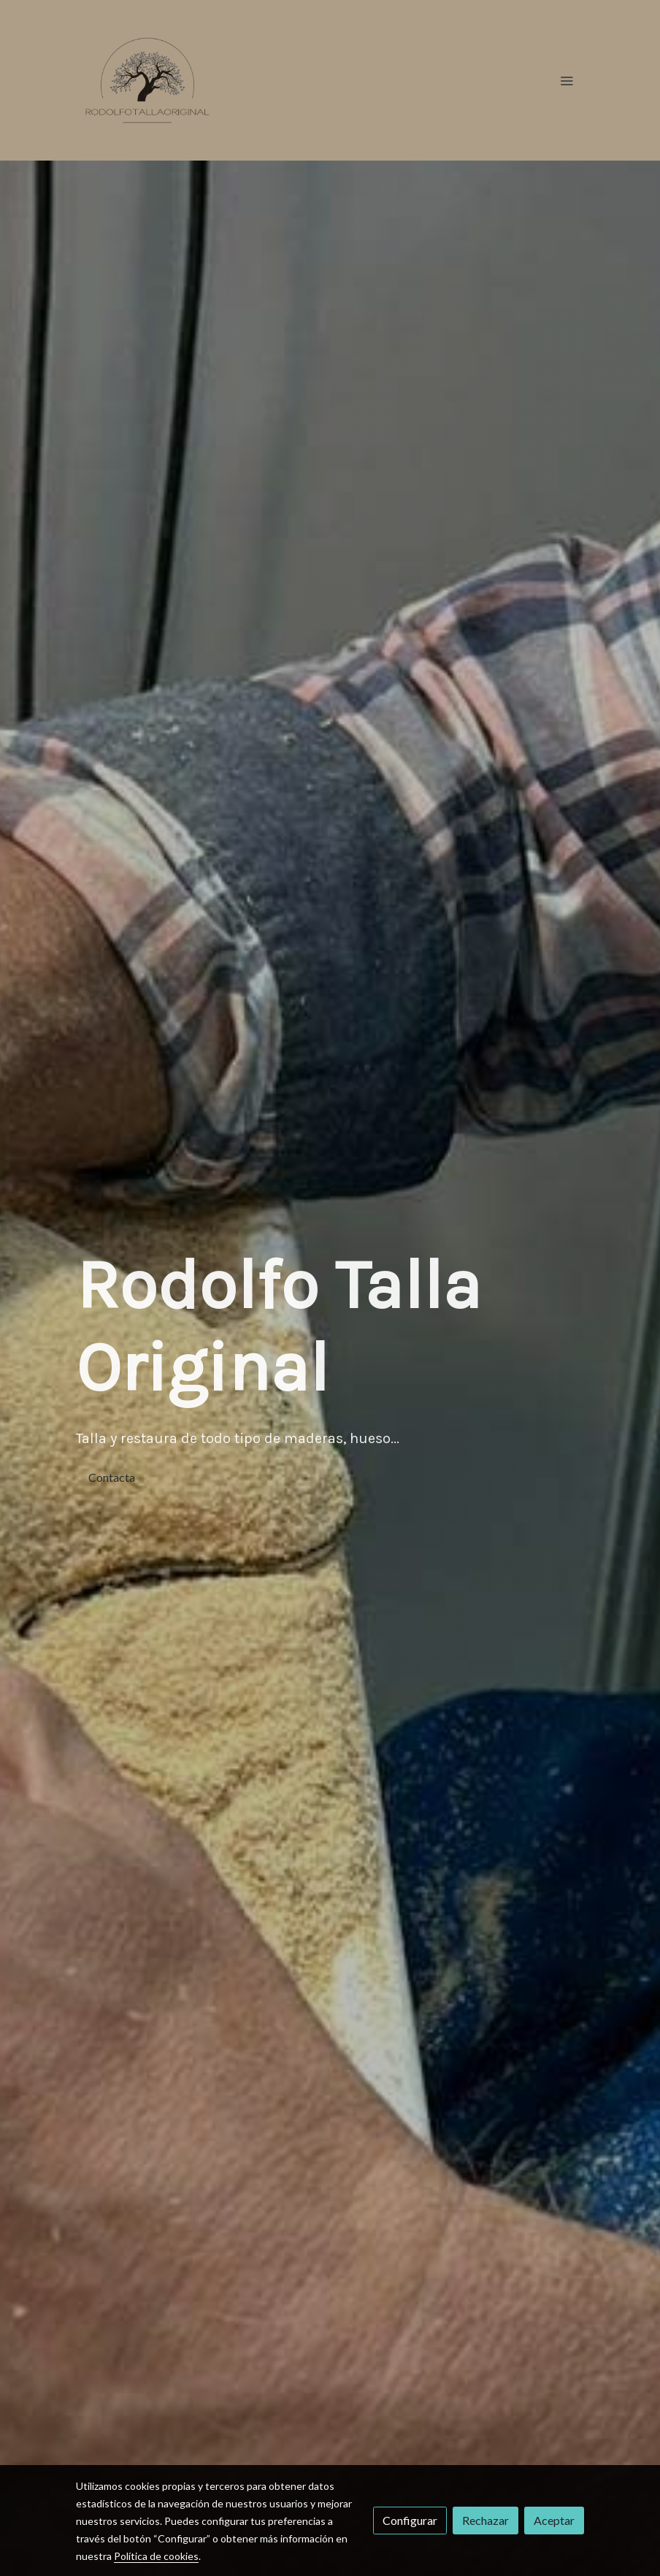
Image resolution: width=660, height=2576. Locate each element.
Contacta (111, 1477)
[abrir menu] (566, 80)
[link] (147, 80)
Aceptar (554, 2520)
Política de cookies (156, 2556)
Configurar (410, 2520)
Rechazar (485, 2520)
